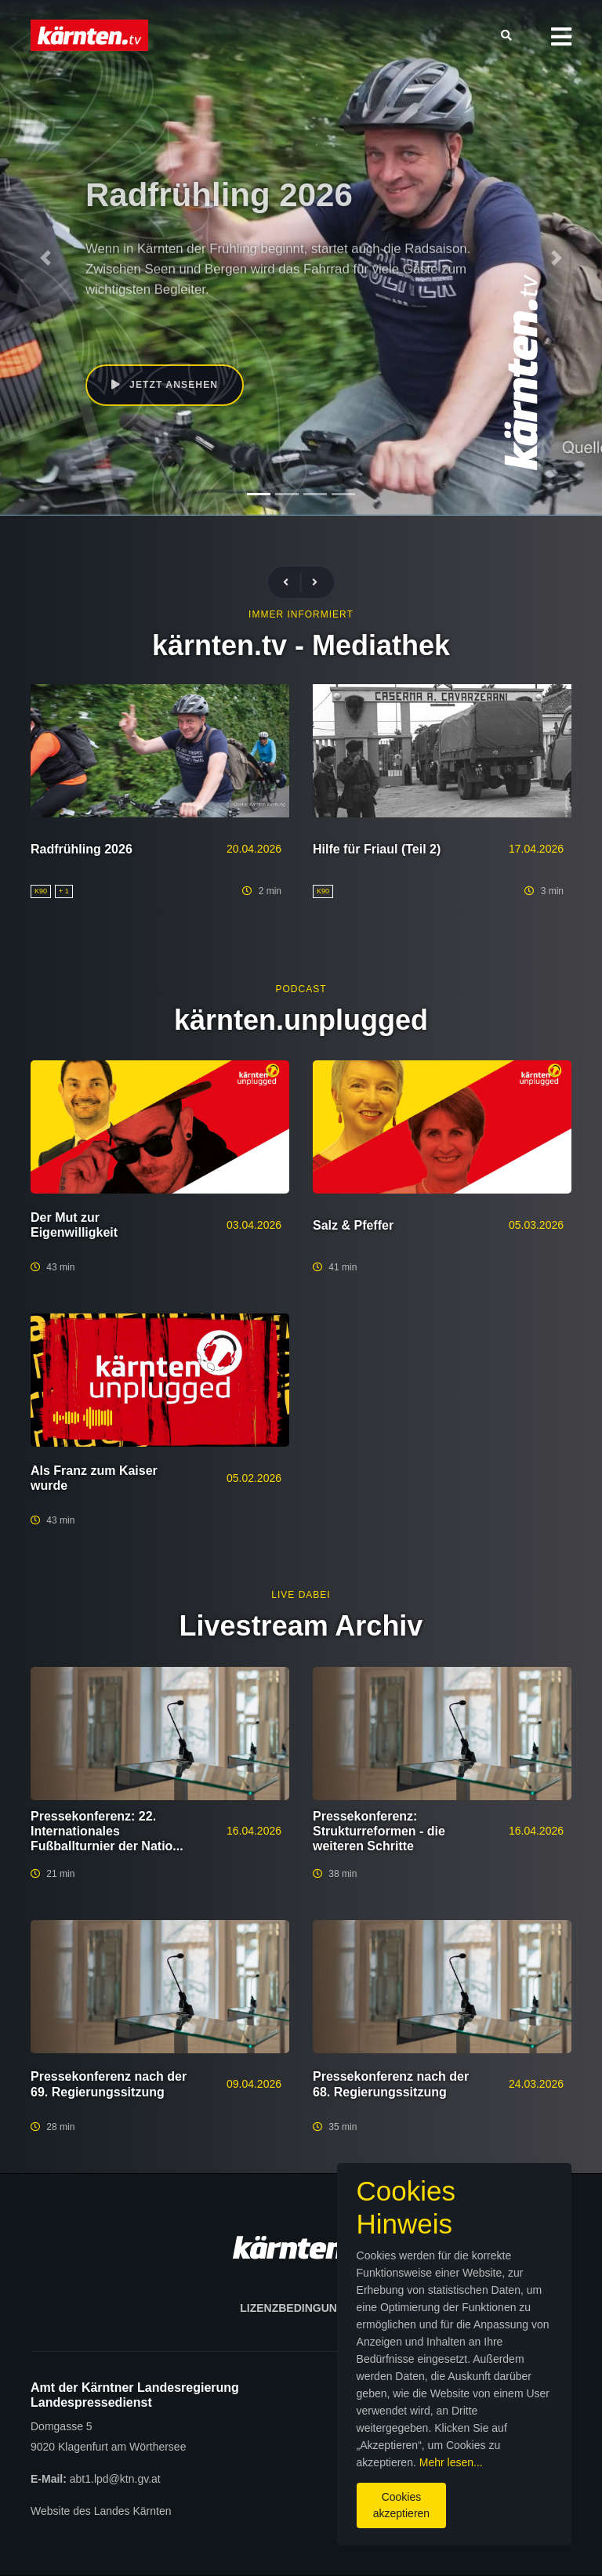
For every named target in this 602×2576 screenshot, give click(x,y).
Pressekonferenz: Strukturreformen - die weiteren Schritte (379, 1831)
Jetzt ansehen (166, 385)
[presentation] (292, 582)
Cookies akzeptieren (343, 2504)
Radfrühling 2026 (81, 849)
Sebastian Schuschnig (226, 325)
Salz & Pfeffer (353, 1225)
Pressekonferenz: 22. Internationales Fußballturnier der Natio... (107, 1831)
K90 (155, 325)
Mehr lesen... (376, 2470)
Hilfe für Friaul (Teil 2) (377, 849)
